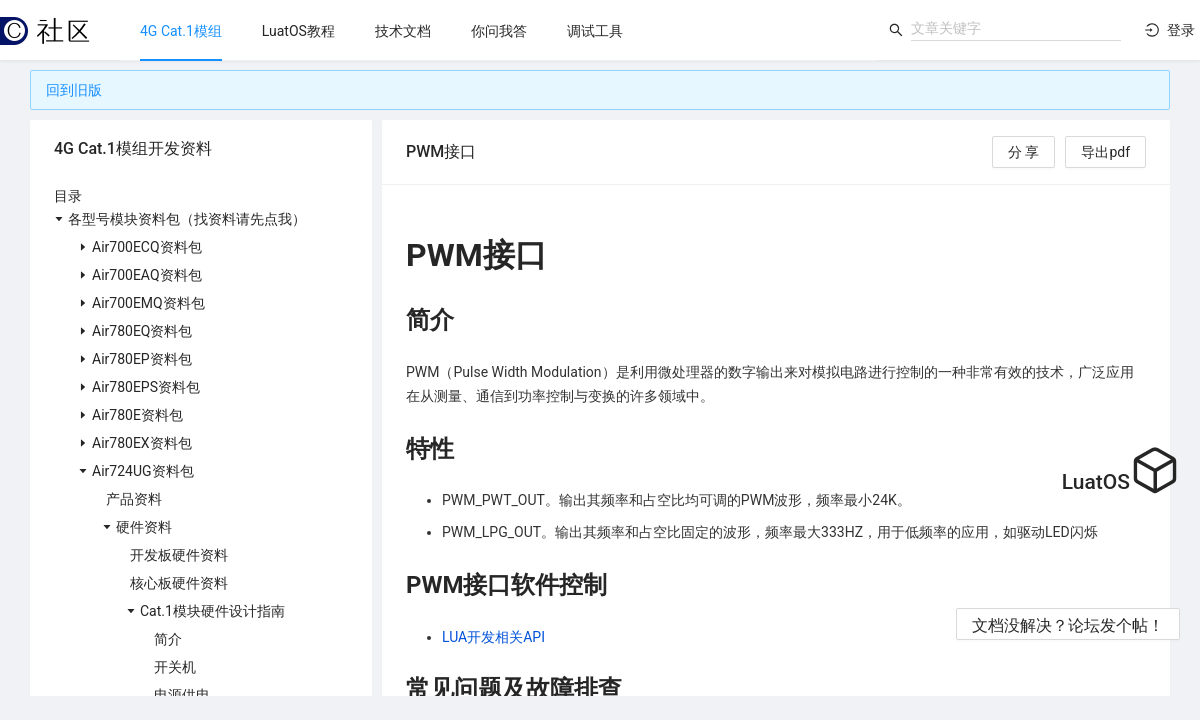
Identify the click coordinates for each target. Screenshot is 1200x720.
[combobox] (1016, 28)
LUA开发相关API (493, 637)
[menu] (498, 30)
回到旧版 (74, 90)
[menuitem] (181, 31)
